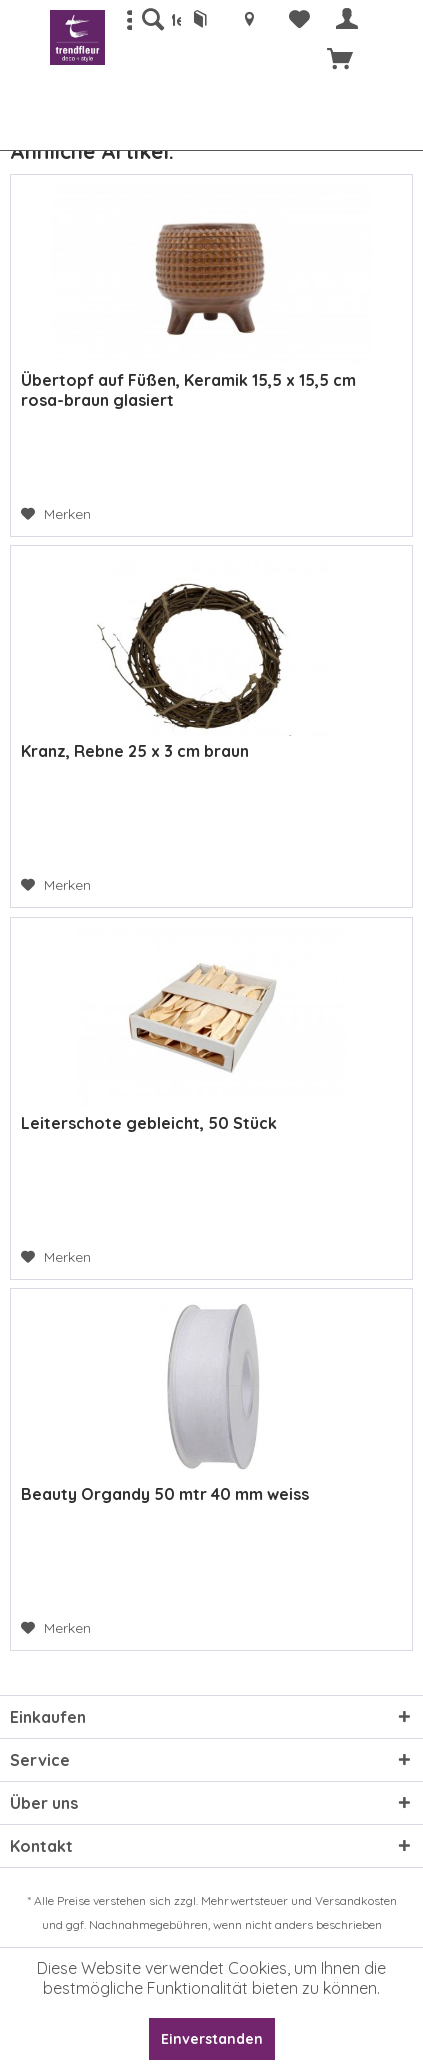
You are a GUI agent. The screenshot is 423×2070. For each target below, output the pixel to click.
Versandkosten (356, 1900)
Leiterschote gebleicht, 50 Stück (149, 1123)
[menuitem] (152, 20)
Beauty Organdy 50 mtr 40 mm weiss (165, 1494)
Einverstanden (212, 2039)
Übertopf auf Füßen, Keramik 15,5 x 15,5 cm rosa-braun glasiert (188, 390)
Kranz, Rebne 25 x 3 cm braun (135, 751)
